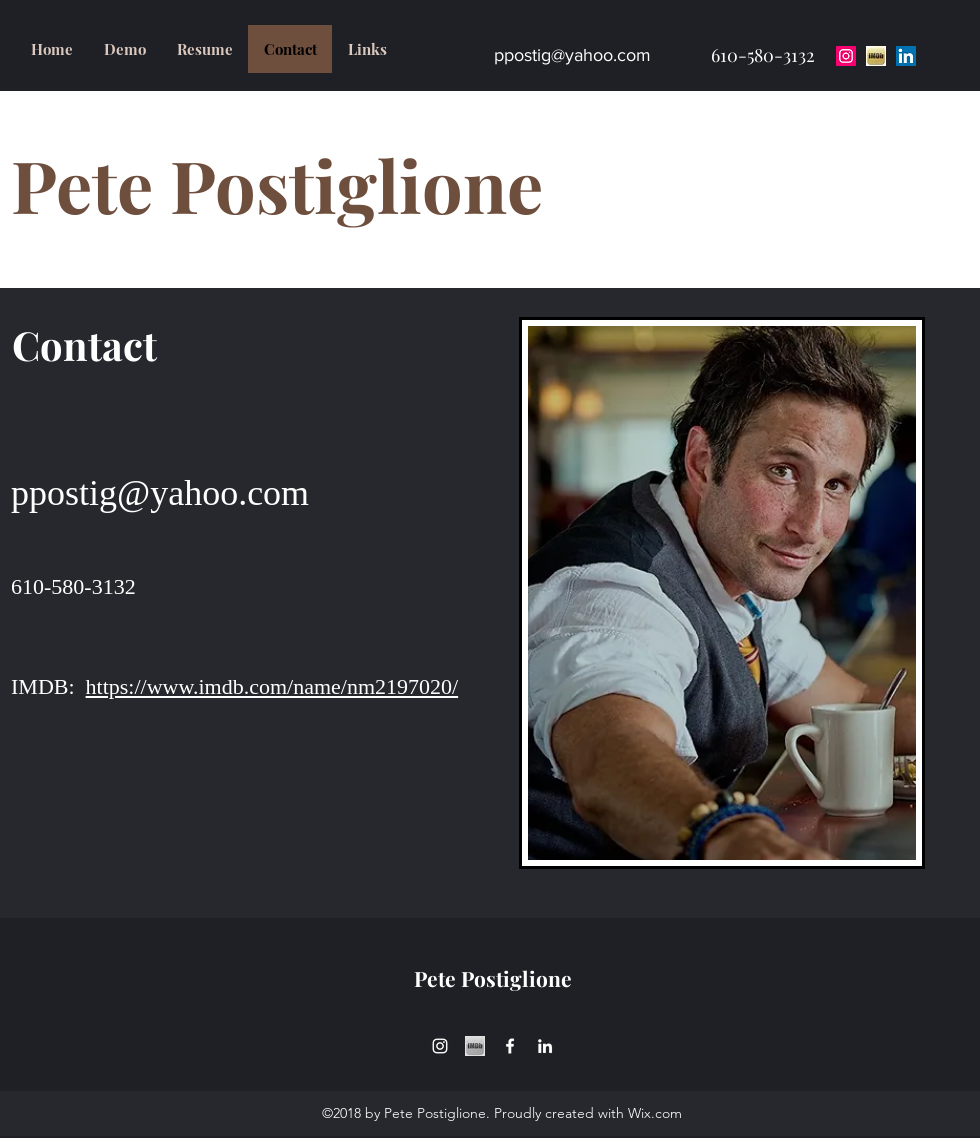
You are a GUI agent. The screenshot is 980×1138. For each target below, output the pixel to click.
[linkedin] (545, 1046)
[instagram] (440, 1046)
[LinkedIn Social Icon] (906, 56)
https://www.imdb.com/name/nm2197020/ (272, 686)
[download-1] (876, 56)
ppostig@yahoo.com (572, 55)
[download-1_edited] (475, 1046)
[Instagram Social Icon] (846, 56)
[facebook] (510, 1046)
